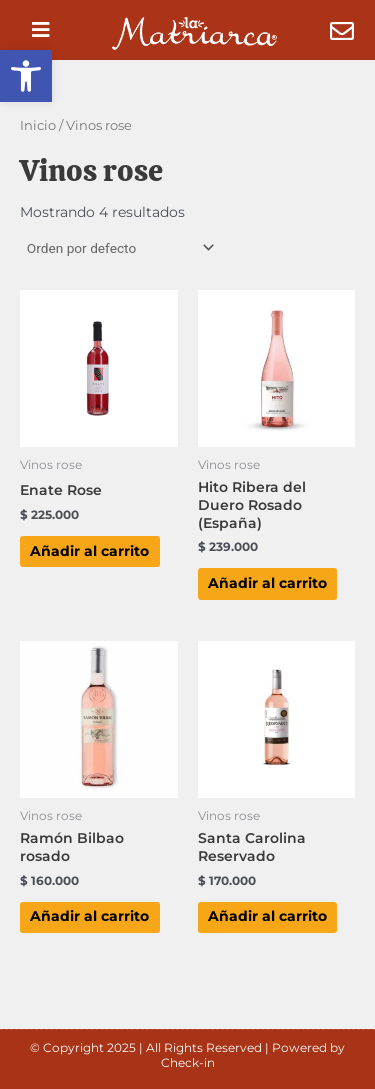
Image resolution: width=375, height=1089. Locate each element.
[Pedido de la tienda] (119, 248)
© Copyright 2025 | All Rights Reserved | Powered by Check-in (187, 1055)
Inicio (38, 125)
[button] (26, 76)
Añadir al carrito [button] (89, 551)
